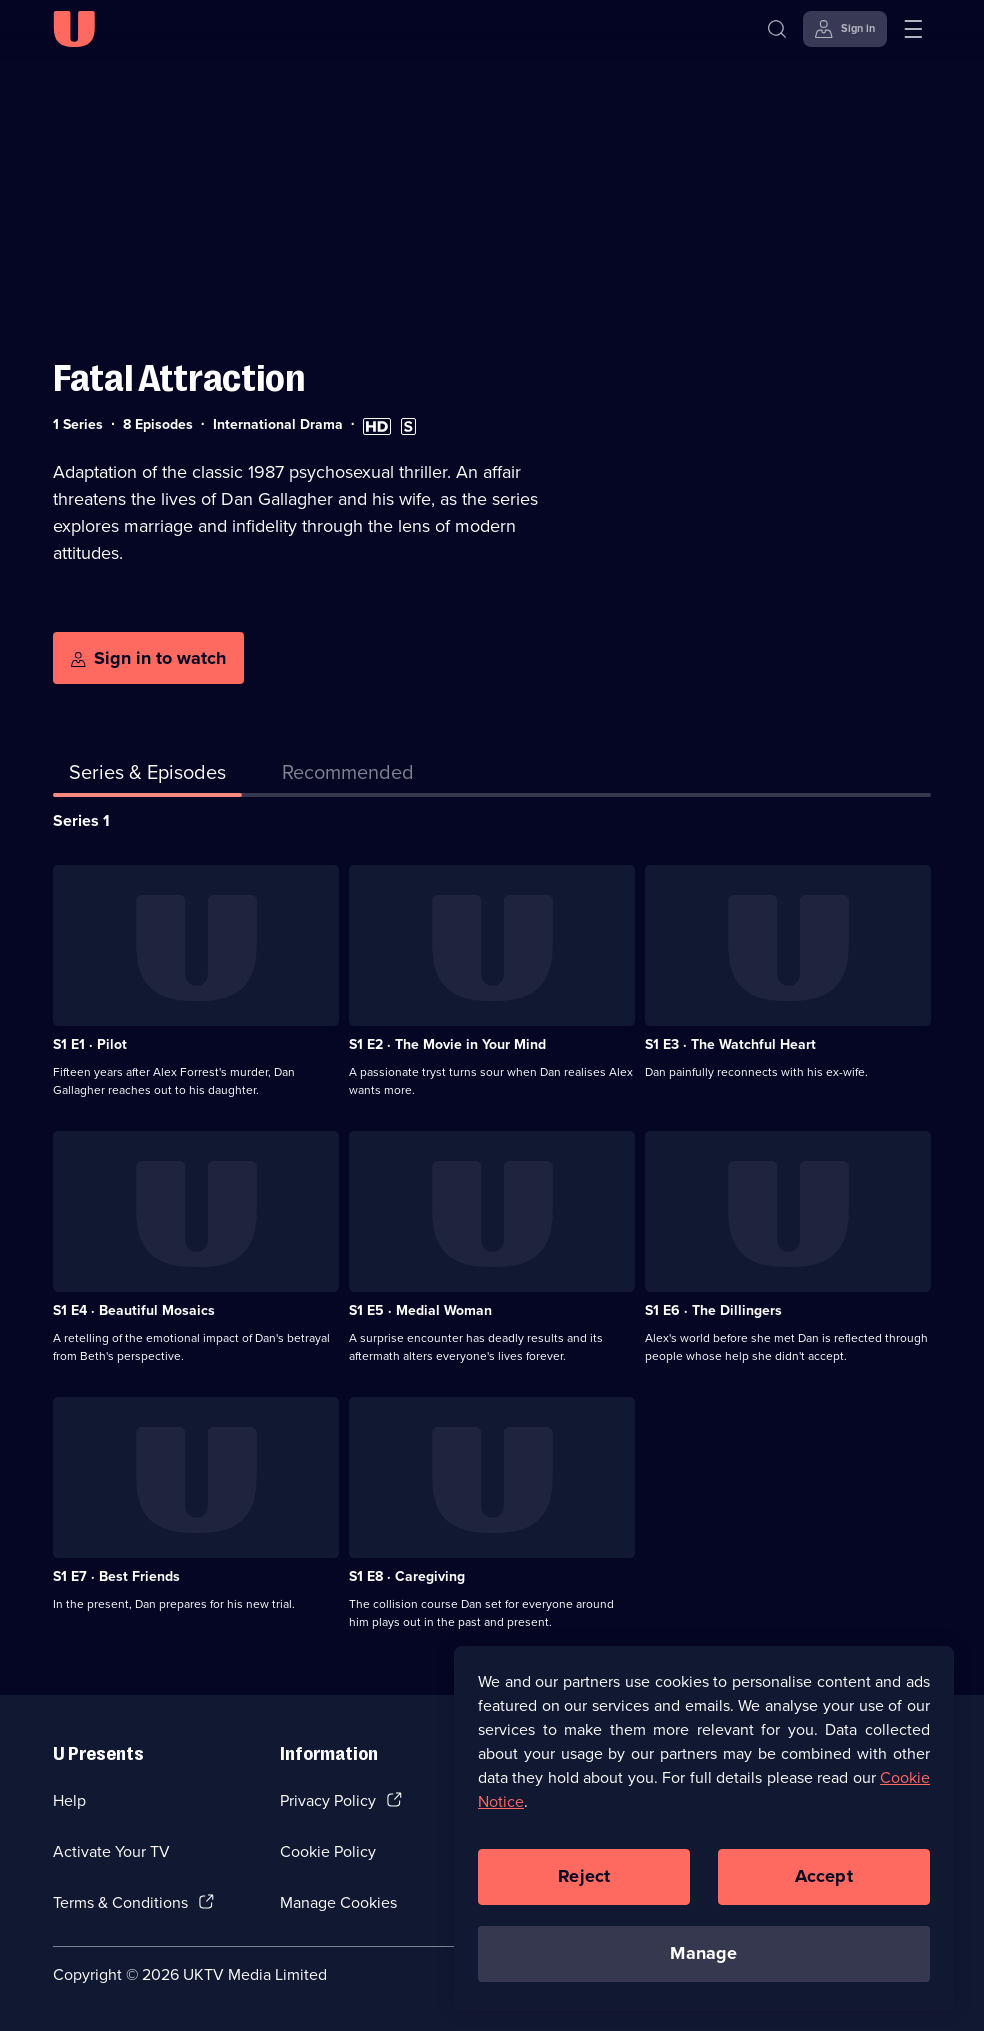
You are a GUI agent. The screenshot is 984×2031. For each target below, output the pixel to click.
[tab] (348, 776)
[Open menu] (913, 29)
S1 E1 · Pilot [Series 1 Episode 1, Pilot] (90, 1044)
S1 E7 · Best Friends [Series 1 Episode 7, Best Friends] (116, 1576)
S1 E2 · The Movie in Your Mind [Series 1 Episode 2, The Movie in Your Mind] (447, 1044)
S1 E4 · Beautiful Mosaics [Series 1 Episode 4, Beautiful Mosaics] (134, 1310)
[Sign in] (845, 29)
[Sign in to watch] (148, 658)
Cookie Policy (328, 1851)
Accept (824, 1887)
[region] (704, 1838)
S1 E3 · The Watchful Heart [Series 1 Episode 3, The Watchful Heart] (730, 1044)
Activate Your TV (111, 1851)
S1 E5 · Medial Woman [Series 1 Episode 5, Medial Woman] (420, 1310)
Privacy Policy (328, 1800)
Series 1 (81, 820)
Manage (703, 1964)
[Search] (777, 29)
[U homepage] (74, 29)
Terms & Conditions (120, 1902)
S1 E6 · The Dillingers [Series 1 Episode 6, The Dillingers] (713, 1310)
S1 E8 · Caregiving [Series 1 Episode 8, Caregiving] (407, 1576)
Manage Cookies (338, 1902)
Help (69, 1800)
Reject (584, 1887)
